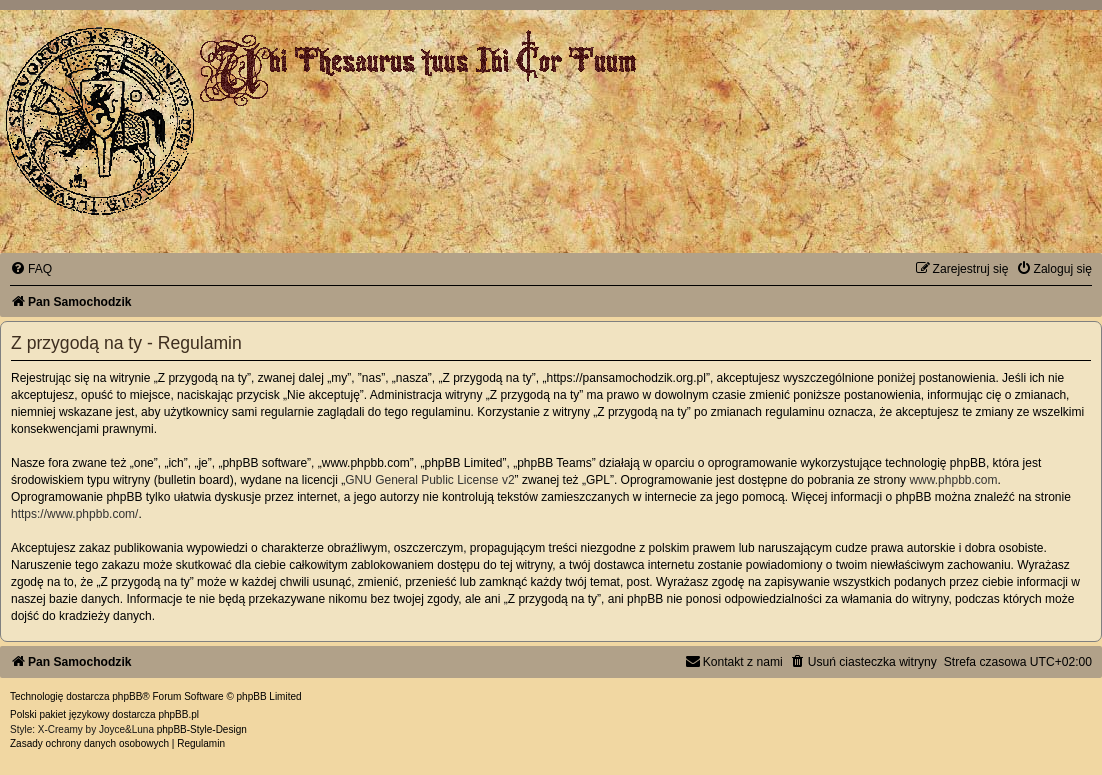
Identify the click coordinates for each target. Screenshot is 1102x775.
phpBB (127, 696)
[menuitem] (31, 269)
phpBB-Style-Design (202, 729)
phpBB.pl (178, 714)
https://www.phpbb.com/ (74, 514)
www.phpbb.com (953, 480)
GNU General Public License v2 (429, 480)
